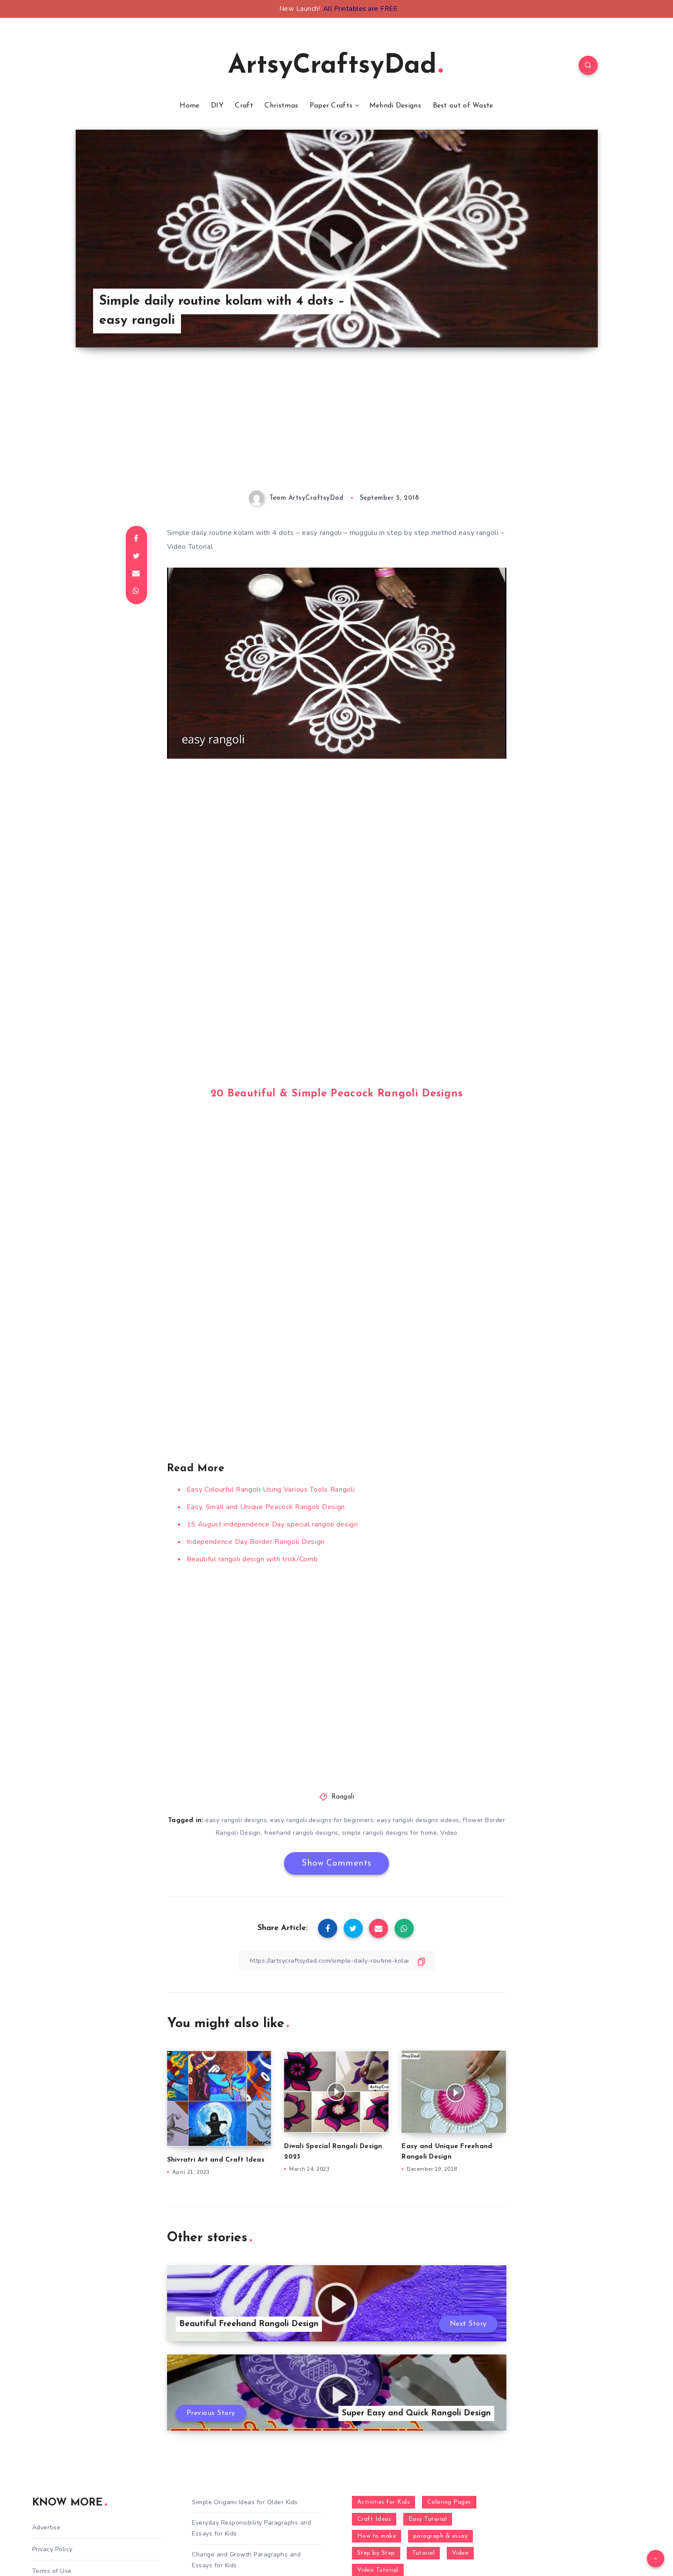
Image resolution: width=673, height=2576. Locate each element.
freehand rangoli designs (301, 1833)
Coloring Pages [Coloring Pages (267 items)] (449, 2502)
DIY (217, 105)
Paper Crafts (331, 105)
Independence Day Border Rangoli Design (256, 1542)
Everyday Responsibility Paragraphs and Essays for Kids (251, 2528)
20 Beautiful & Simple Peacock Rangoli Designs (337, 1094)
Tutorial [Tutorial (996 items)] (423, 2553)
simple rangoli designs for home (389, 1833)
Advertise (46, 2527)
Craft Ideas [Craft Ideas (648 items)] (374, 2519)
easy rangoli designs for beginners (321, 1820)
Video (449, 1833)
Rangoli (343, 1797)
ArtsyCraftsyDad (335, 66)
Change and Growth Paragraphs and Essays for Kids (246, 2559)
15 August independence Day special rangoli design (272, 1524)
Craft (244, 105)
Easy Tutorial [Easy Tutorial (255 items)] (427, 2519)
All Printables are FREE (360, 8)
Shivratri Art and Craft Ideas (216, 2160)
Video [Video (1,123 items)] (460, 2553)
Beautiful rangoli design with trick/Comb (252, 1559)
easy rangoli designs (236, 1820)
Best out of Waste (463, 105)
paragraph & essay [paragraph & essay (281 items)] (440, 2536)
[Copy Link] (337, 1961)
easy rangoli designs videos (418, 1820)
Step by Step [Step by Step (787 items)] (376, 2553)
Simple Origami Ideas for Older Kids (245, 2502)
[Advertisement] (336, 430)
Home (189, 105)
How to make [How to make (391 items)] (376, 2536)
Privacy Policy (52, 2549)
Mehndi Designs (395, 105)
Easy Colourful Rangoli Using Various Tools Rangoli (271, 1489)
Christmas (281, 105)
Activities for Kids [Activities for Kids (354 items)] (383, 2502)
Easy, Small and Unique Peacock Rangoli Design (266, 1507)
